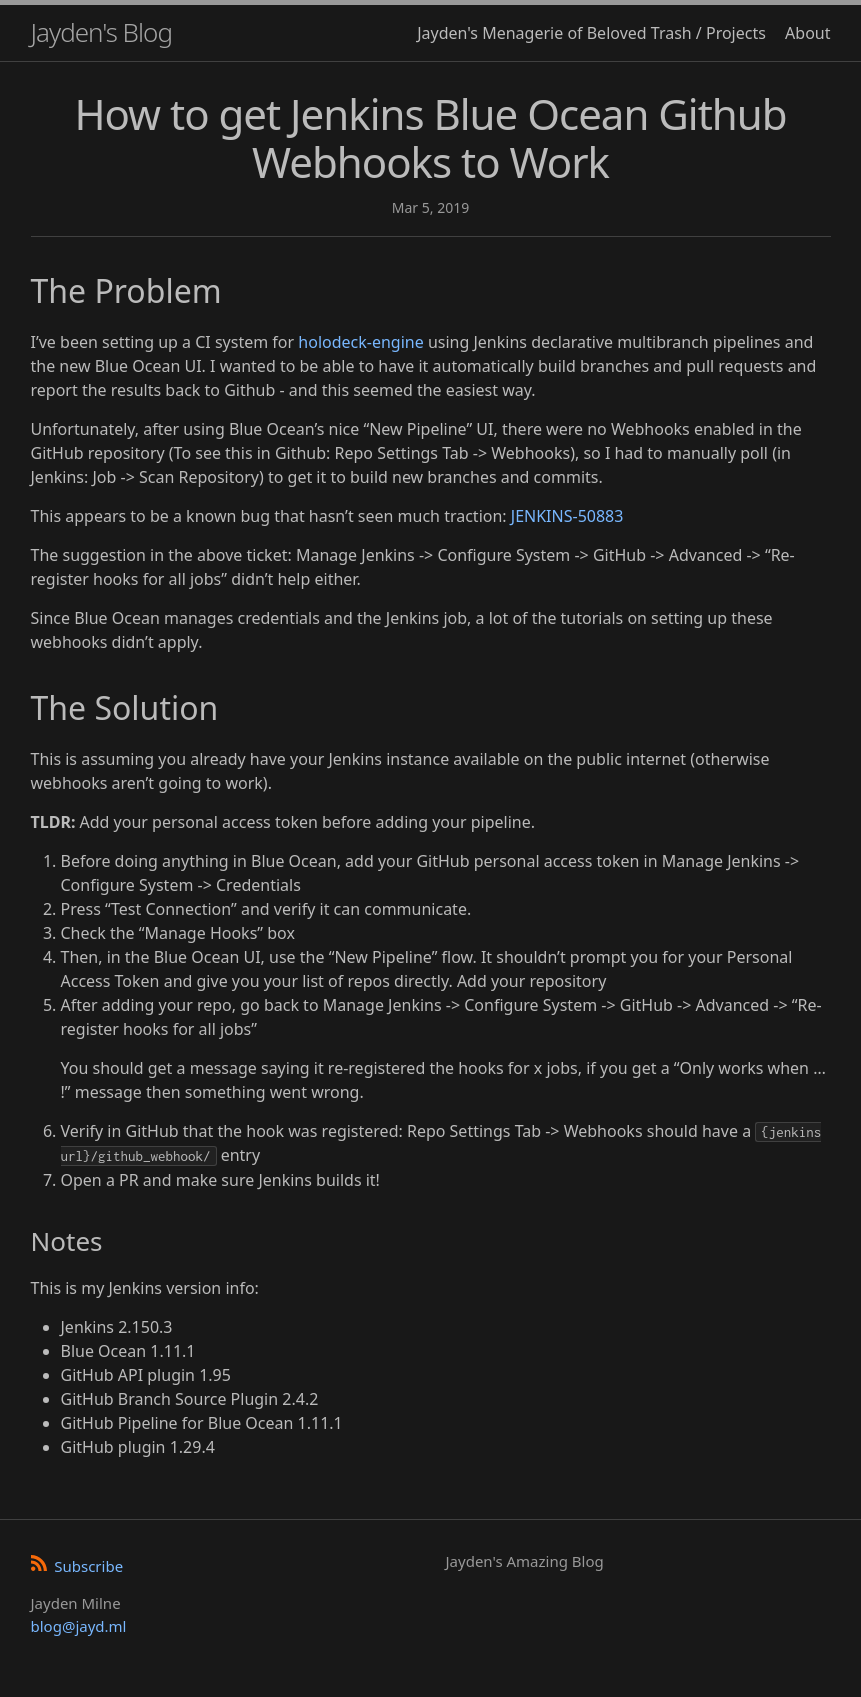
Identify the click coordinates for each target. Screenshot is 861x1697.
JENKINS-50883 (567, 516)
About (807, 33)
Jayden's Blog (101, 32)
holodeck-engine (360, 342)
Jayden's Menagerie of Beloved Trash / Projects (591, 33)
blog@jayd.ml (79, 1626)
